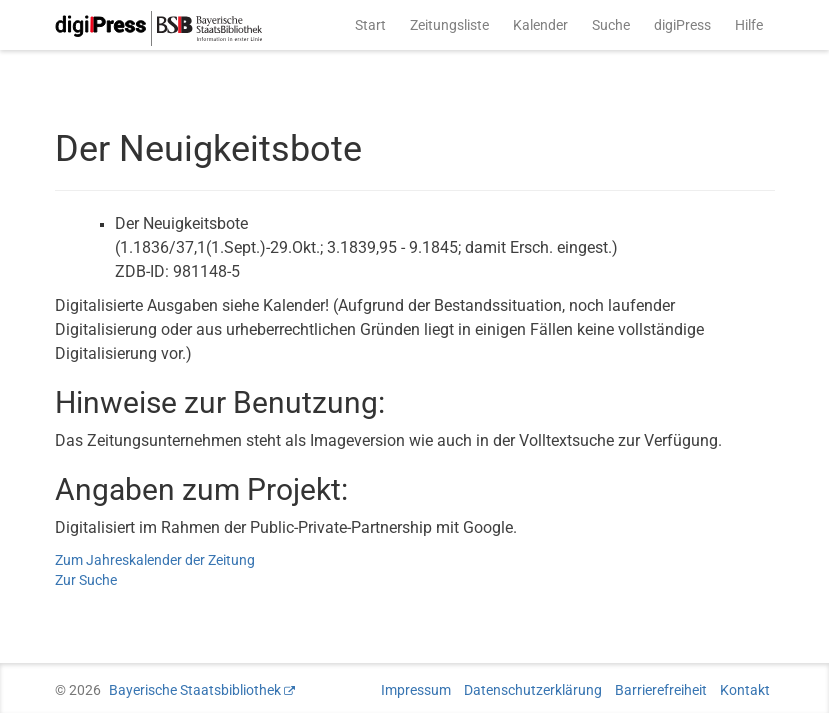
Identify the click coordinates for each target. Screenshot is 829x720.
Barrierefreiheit (661, 690)
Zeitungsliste (449, 25)
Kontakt (745, 690)
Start (370, 25)
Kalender (540, 25)
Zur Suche (86, 580)
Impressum (416, 690)
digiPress (682, 25)
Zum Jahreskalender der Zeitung (155, 560)
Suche (611, 25)
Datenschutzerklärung (533, 690)
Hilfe (749, 25)
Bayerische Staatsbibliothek (195, 690)
